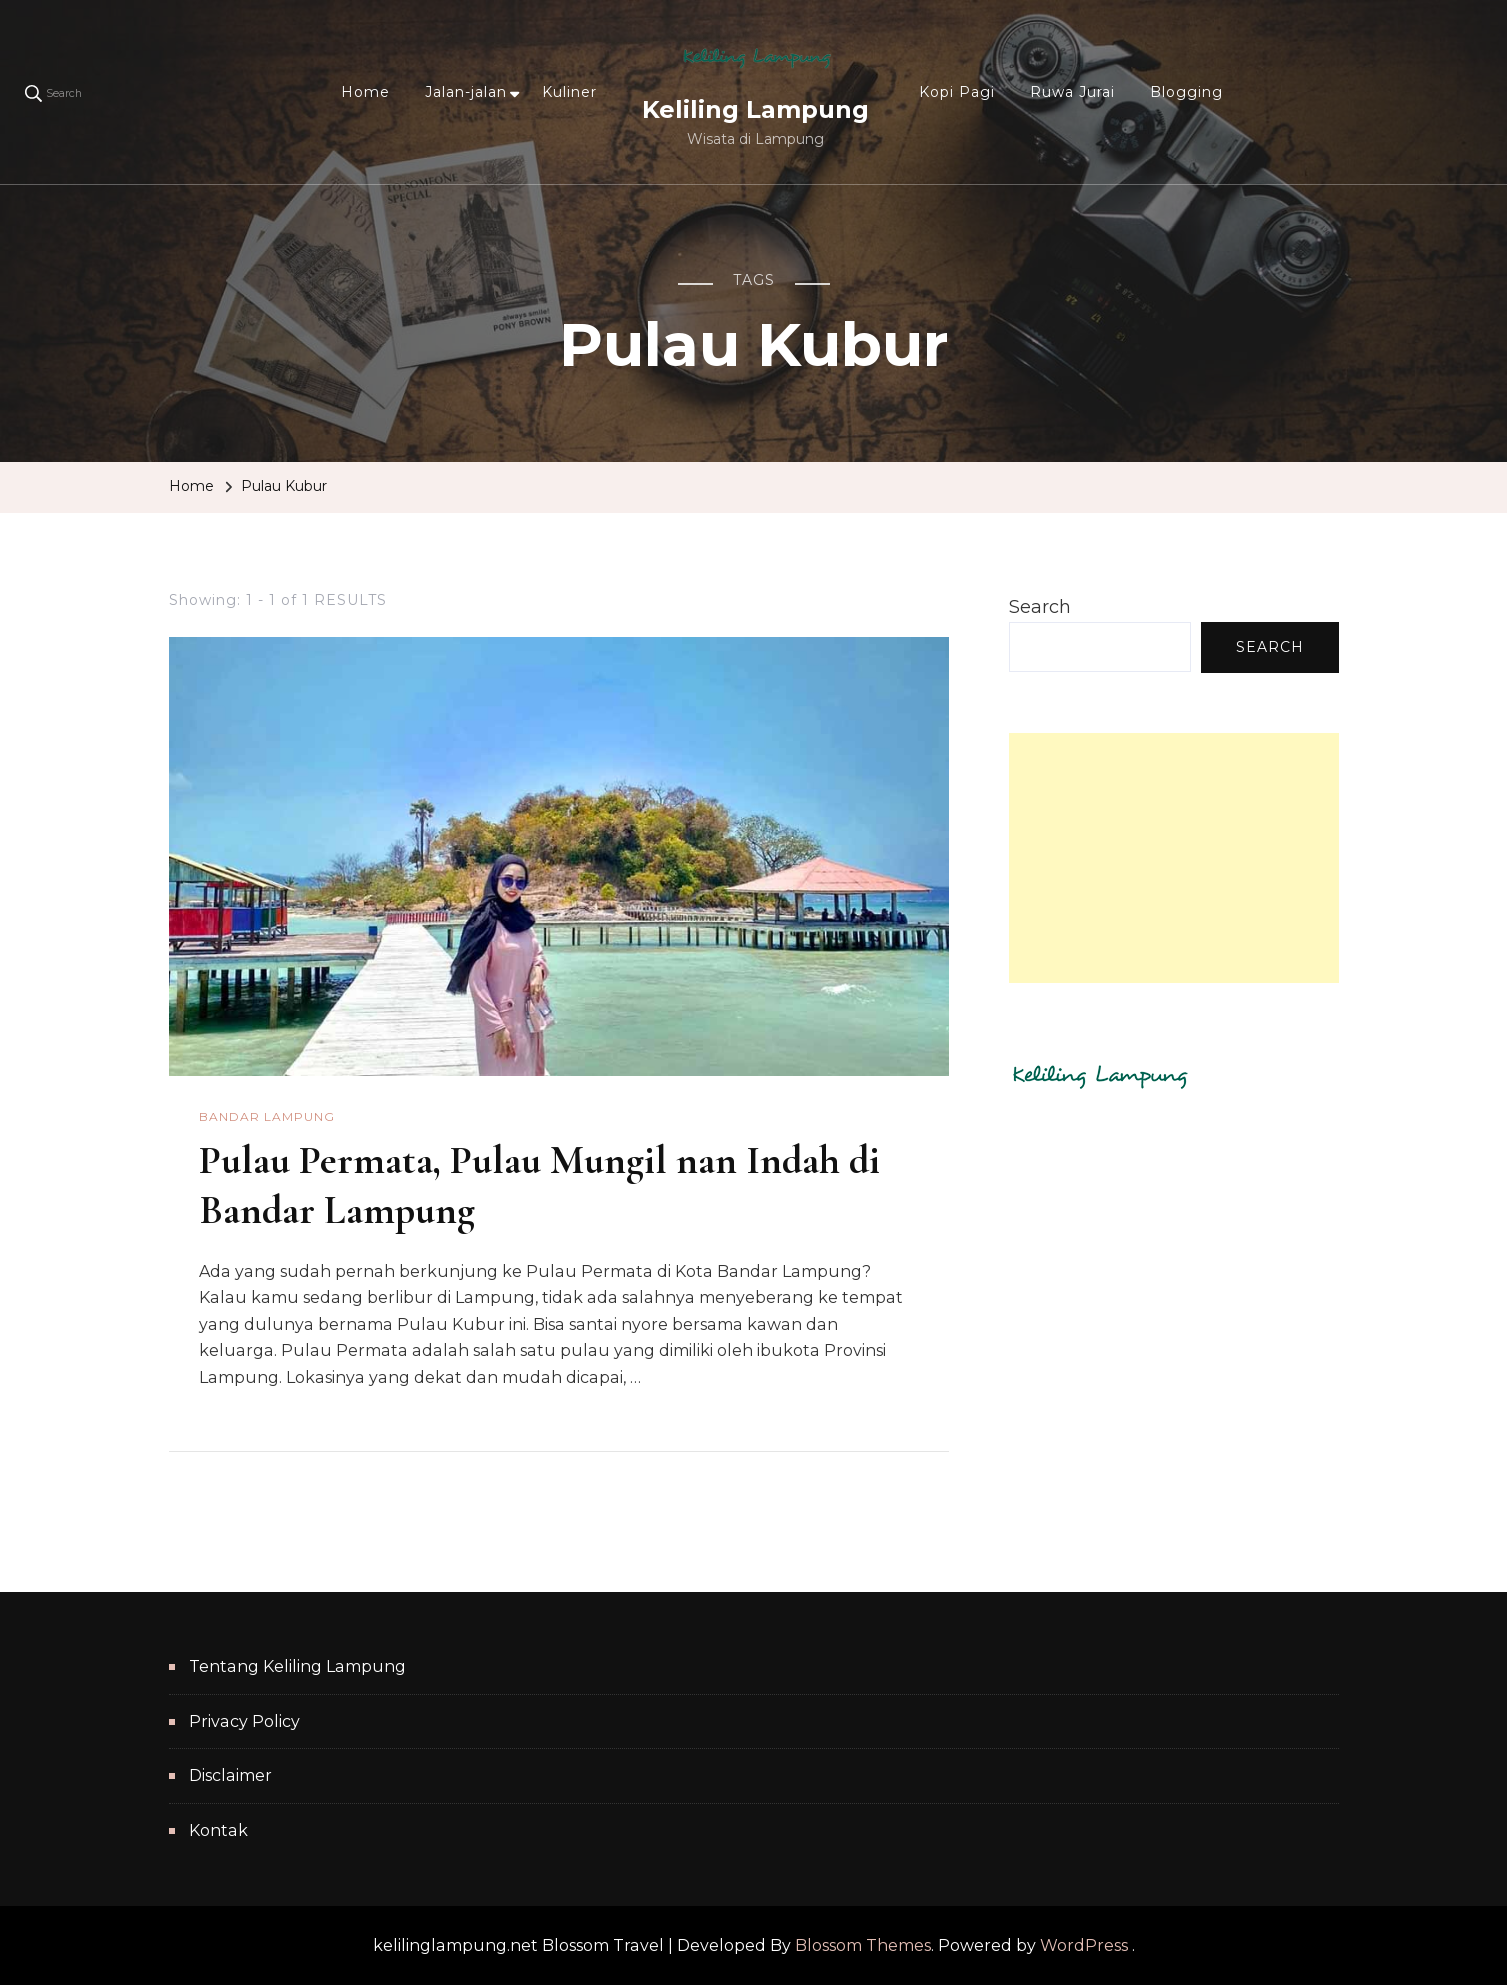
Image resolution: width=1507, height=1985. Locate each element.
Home (365, 92)
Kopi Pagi (957, 92)
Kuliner (569, 92)
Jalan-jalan (466, 92)
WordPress (1084, 1945)
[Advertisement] (1174, 858)
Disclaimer (230, 1775)
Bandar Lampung (267, 1116)
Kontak (218, 1830)
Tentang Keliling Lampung (297, 1666)
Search (1040, 607)
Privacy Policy (244, 1721)
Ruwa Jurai (1072, 92)
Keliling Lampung (755, 109)
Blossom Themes (863, 1945)
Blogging (1186, 92)
